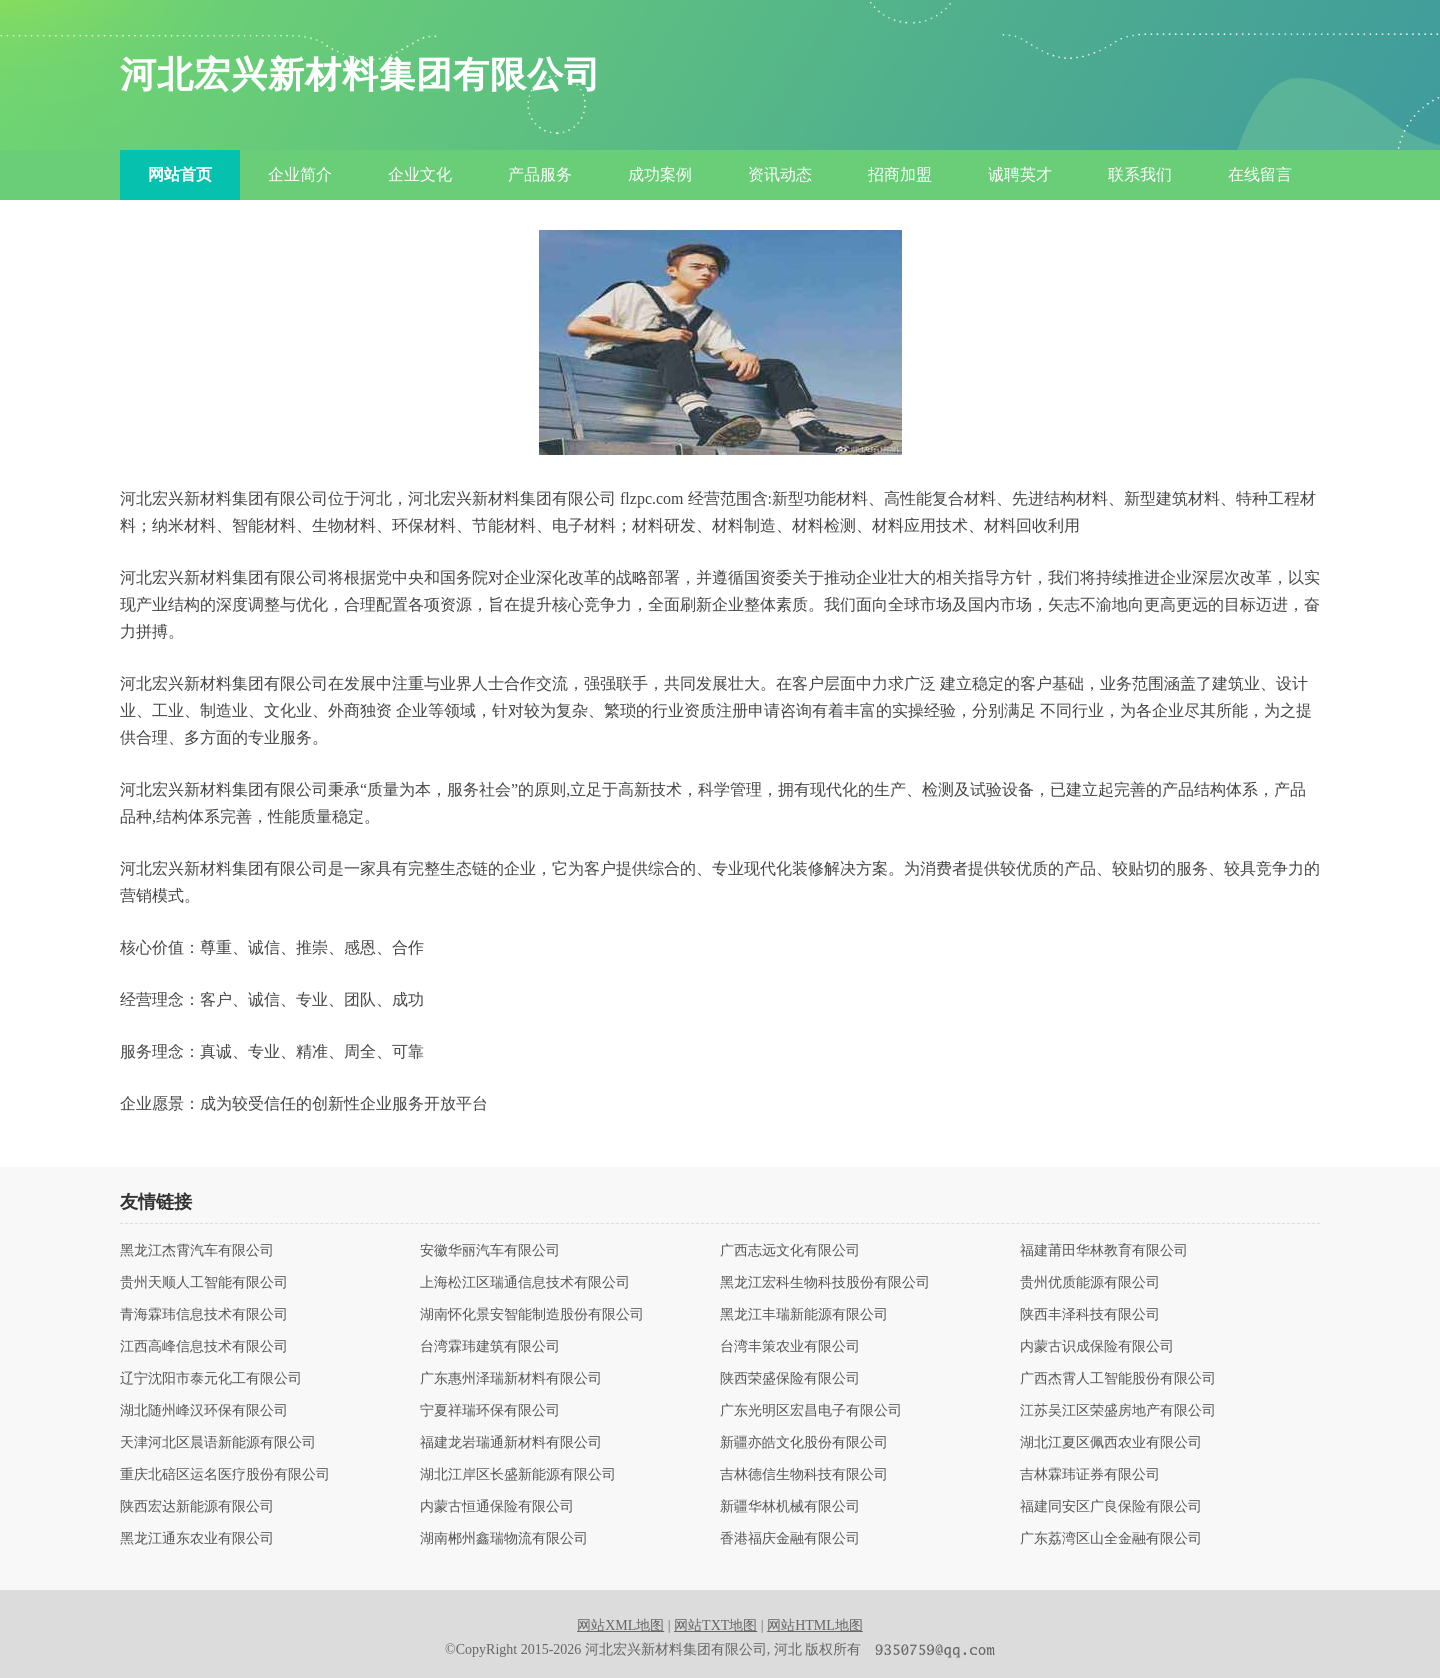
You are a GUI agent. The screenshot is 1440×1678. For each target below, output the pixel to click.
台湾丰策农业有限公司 (790, 1347)
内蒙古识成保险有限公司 (1097, 1347)
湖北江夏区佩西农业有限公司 (1111, 1443)
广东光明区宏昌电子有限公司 (811, 1411)
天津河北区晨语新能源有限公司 (218, 1443)
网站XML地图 (620, 1625)
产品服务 (540, 174)
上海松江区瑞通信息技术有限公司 (525, 1283)
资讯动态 (780, 174)
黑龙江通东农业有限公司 (197, 1539)
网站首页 (180, 174)
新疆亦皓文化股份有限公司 (804, 1443)
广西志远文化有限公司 (790, 1251)
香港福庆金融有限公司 (790, 1539)
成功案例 (660, 174)
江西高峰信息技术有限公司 (204, 1347)
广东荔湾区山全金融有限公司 (1111, 1539)
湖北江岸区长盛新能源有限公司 (518, 1475)
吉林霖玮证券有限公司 (1090, 1475)
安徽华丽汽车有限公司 (490, 1251)
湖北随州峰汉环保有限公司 (204, 1411)
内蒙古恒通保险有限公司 (497, 1507)
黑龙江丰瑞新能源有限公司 (804, 1315)
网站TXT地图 (715, 1625)
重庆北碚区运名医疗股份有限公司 (225, 1475)
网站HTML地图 (815, 1625)
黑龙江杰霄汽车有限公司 (197, 1251)
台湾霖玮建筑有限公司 (490, 1347)
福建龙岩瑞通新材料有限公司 (511, 1443)
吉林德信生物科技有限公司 (804, 1475)
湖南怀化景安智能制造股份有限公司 (532, 1315)
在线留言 (1260, 174)
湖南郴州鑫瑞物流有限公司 (504, 1539)
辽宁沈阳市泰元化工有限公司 (211, 1379)
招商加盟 (900, 174)
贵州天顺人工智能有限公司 (204, 1283)
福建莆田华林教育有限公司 (1104, 1251)
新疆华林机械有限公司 (790, 1507)
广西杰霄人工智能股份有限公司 (1118, 1379)
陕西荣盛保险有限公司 (790, 1379)
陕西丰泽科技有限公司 (1090, 1315)
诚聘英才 (1020, 174)
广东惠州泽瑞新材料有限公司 (511, 1379)
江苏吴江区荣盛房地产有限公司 (1118, 1411)
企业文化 (420, 174)
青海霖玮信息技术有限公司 (204, 1315)
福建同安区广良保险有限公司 (1111, 1507)
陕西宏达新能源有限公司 (197, 1507)
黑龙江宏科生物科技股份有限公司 (825, 1283)
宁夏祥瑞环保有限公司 (490, 1411)
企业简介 (300, 174)
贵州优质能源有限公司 (1090, 1283)
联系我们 (1140, 174)
